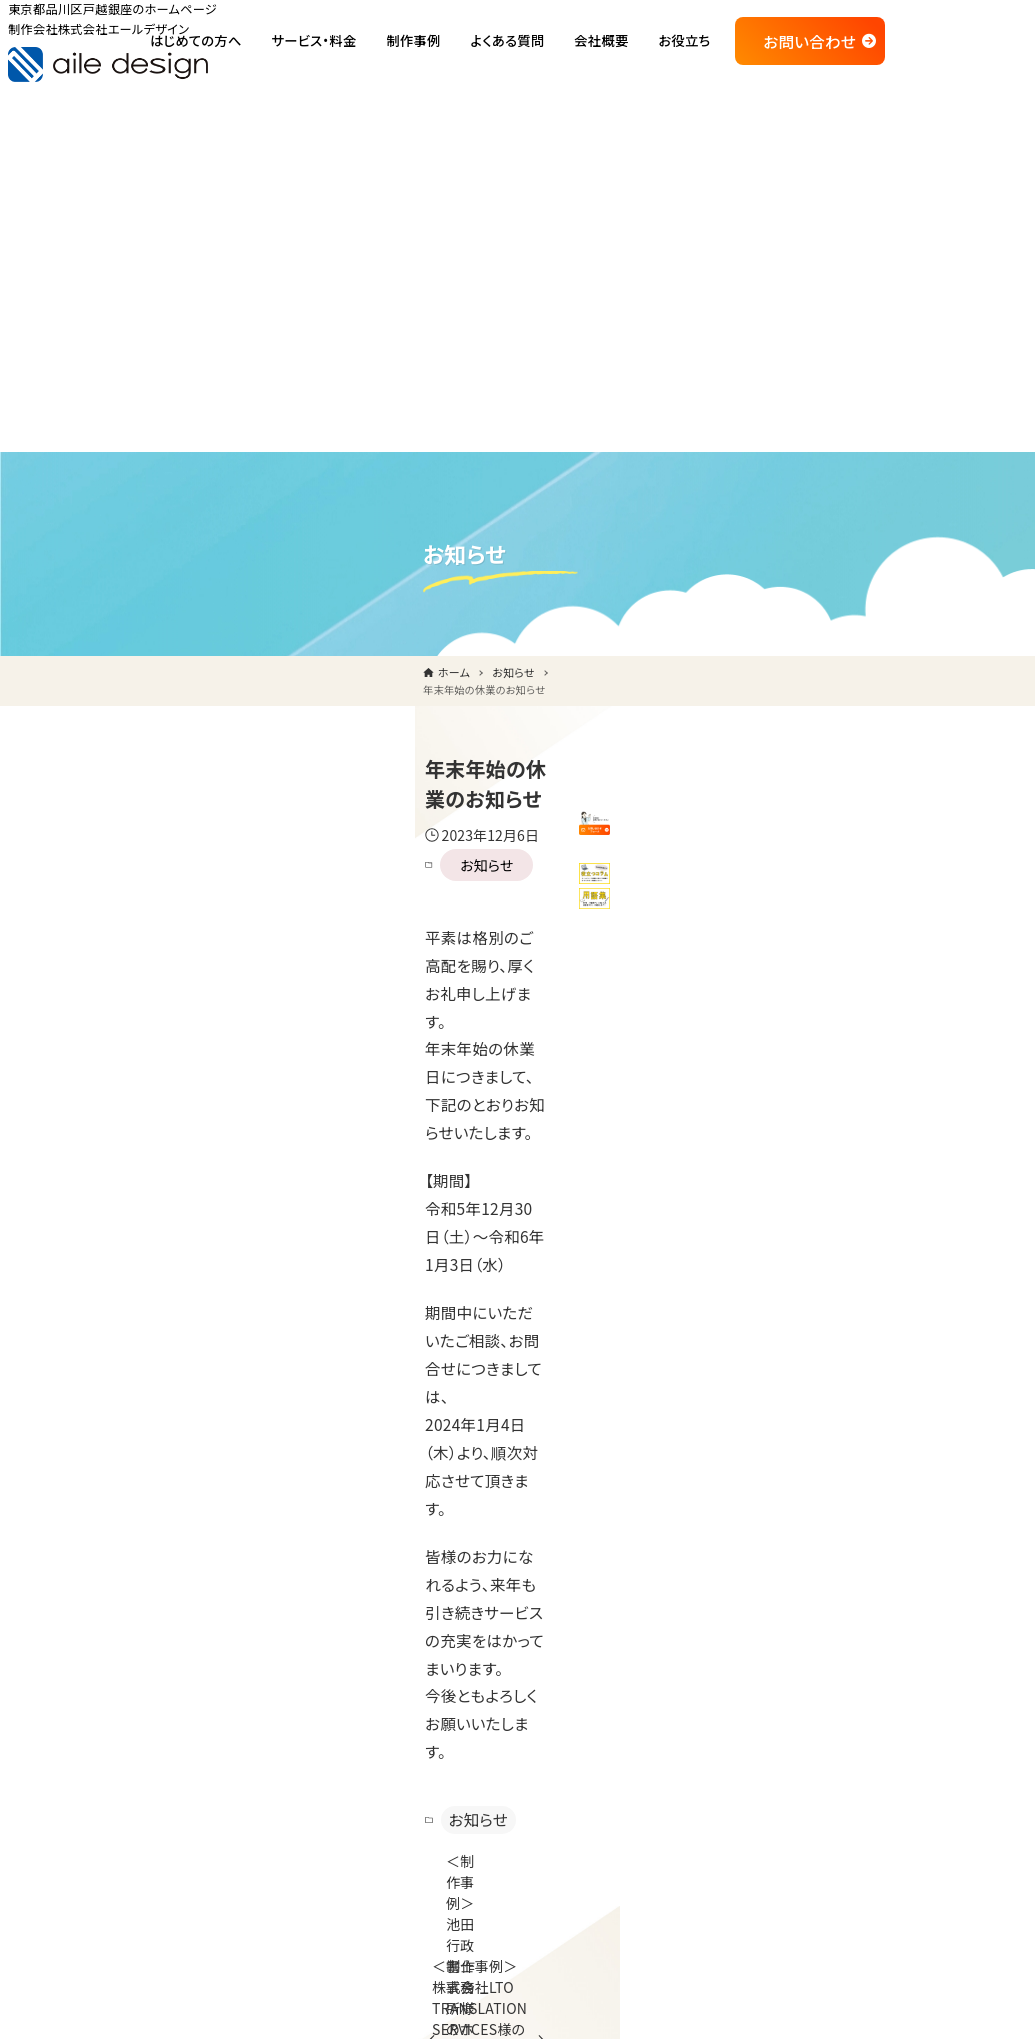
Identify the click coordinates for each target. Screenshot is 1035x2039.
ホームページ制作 (671, 1592)
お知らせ (232, 558)
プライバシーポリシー (908, 1739)
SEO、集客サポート (673, 1871)
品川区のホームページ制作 (925, 1627)
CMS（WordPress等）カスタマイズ (718, 1791)
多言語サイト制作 (669, 1711)
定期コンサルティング (680, 1831)
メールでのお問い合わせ (740, 1377)
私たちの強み (516, 1629)
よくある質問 (489, 1744)
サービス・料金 (635, 1552)
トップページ (489, 1552)
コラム (494, 1821)
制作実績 (478, 1707)
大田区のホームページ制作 (925, 1664)
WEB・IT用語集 (521, 1861)
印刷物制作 (650, 1751)
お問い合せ (877, 1702)
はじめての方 (491, 1590)
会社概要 (870, 1552)
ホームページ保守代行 (685, 1631)
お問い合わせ (919, 48)
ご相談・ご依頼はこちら (205, 1800)
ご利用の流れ (516, 1669)
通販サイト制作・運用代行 (694, 1671)
